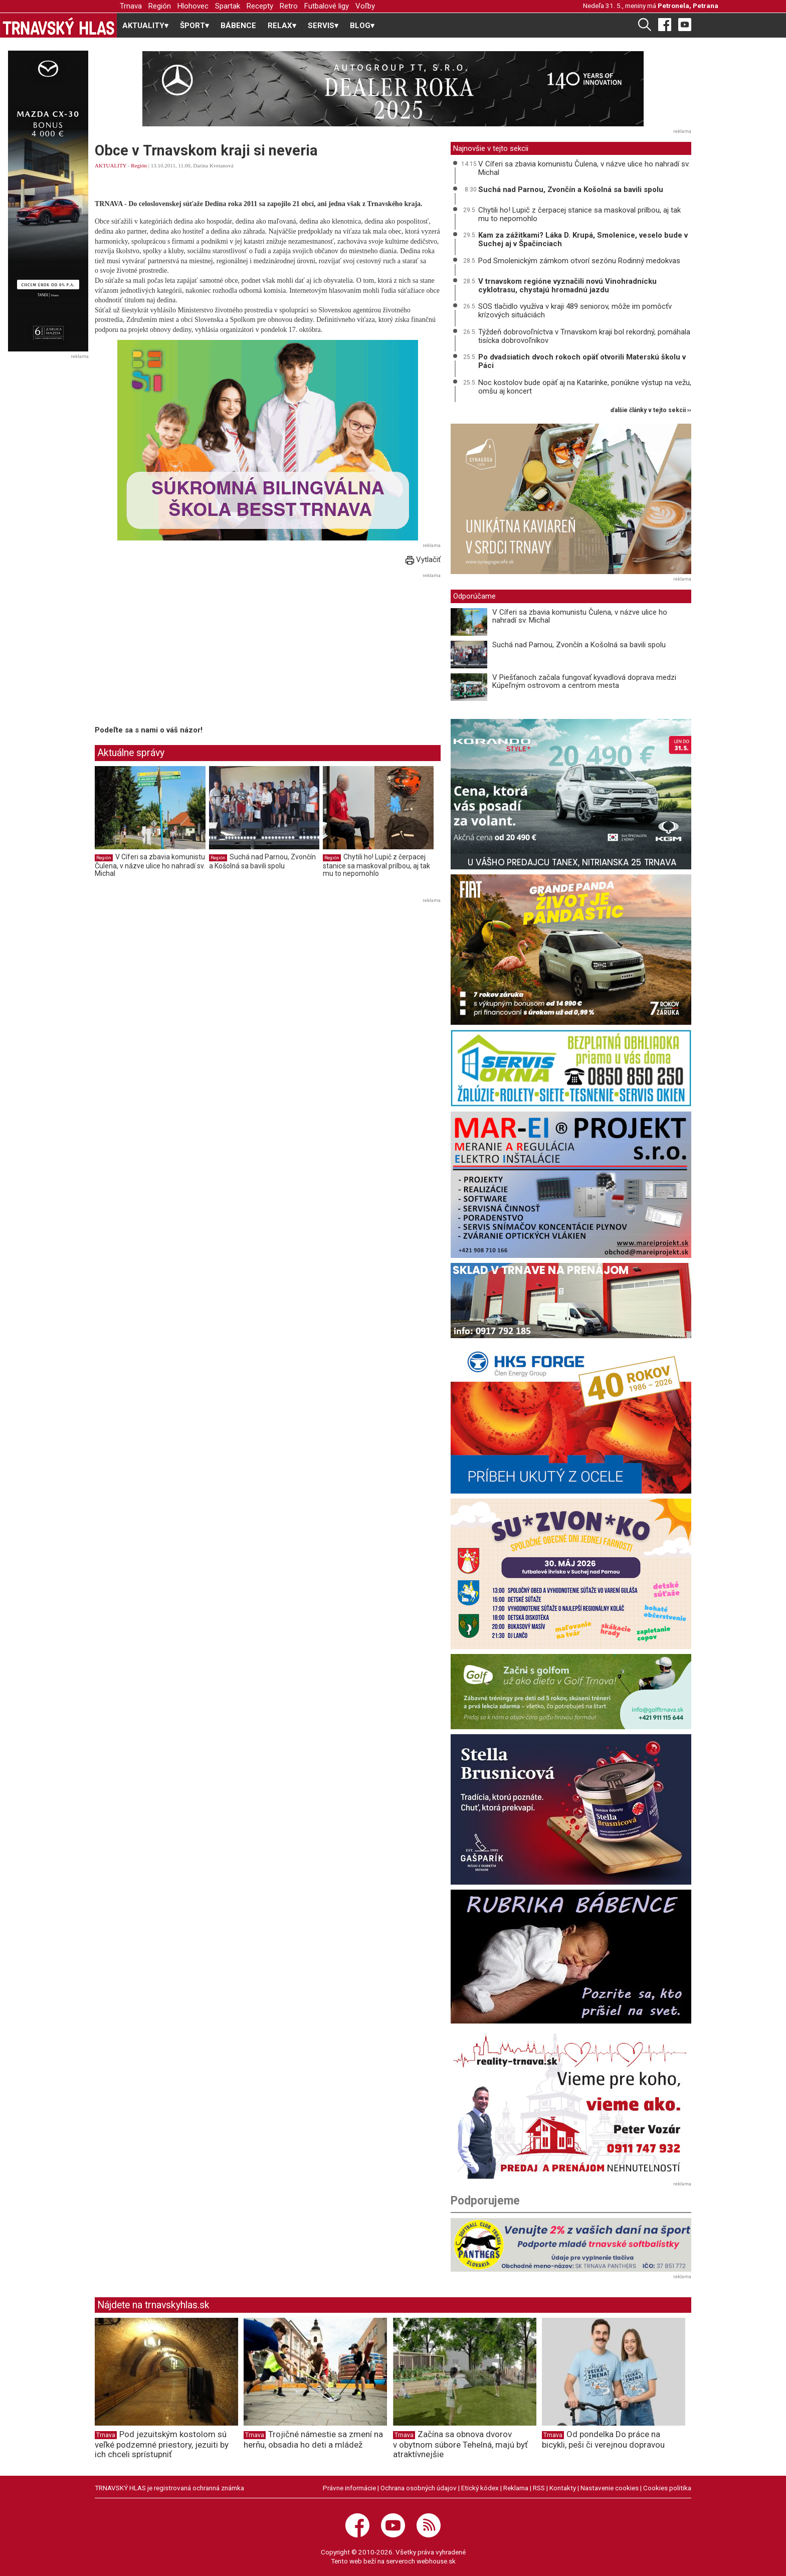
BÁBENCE (238, 25)
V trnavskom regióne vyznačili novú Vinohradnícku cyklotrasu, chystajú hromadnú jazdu (567, 285)
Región (159, 6)
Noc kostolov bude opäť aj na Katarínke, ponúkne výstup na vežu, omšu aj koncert (584, 387)
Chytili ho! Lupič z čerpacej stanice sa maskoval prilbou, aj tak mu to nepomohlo (376, 865)
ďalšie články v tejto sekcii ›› (651, 410)
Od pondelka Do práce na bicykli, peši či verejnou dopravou (603, 2439)
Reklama (515, 2488)
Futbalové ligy (326, 6)
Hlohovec (193, 6)
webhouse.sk (436, 2561)
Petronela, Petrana (688, 6)
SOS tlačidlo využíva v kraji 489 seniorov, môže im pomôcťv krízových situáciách (575, 310)
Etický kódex (480, 2488)
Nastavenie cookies (609, 2488)
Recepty (260, 6)
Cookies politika (667, 2488)
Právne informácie (349, 2488)
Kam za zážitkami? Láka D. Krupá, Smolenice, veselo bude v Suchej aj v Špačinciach (583, 239)
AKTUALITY (110, 165)
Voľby (365, 6)
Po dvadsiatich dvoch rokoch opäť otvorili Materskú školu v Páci (582, 361)
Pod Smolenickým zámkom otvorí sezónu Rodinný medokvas (579, 260)
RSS (539, 2488)
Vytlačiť (423, 559)
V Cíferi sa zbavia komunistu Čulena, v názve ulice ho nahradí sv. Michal (150, 865)
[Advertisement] (179, 651)
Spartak (227, 6)
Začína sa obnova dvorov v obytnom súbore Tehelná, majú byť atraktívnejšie (460, 2444)
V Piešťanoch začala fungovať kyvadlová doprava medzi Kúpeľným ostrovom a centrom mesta (584, 681)
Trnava (131, 6)
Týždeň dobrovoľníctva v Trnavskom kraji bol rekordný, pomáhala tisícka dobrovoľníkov (584, 336)
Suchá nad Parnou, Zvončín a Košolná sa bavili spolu (262, 861)
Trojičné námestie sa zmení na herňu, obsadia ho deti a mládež (313, 2439)
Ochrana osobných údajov (418, 2488)
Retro (289, 6)
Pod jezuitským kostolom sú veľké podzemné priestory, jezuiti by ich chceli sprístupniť (162, 2444)
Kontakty (562, 2488)
